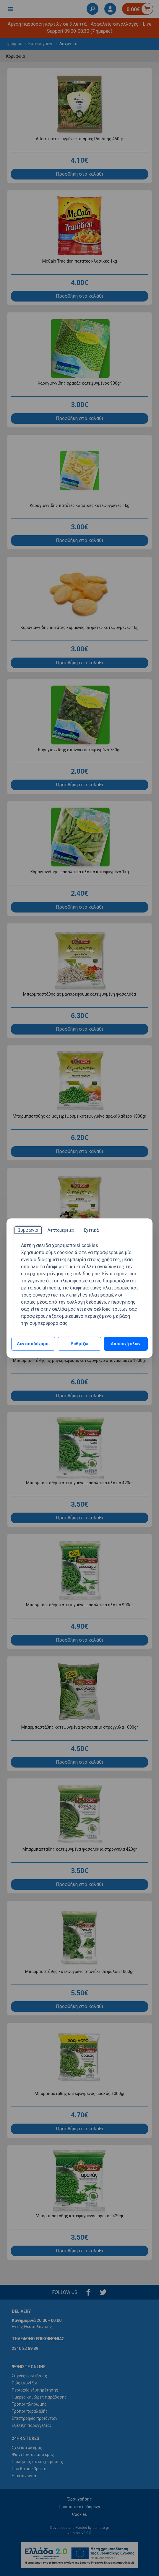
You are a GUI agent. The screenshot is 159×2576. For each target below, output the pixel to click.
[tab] (28, 1230)
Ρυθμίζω (79, 1343)
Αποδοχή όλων (125, 1343)
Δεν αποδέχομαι (33, 1343)
